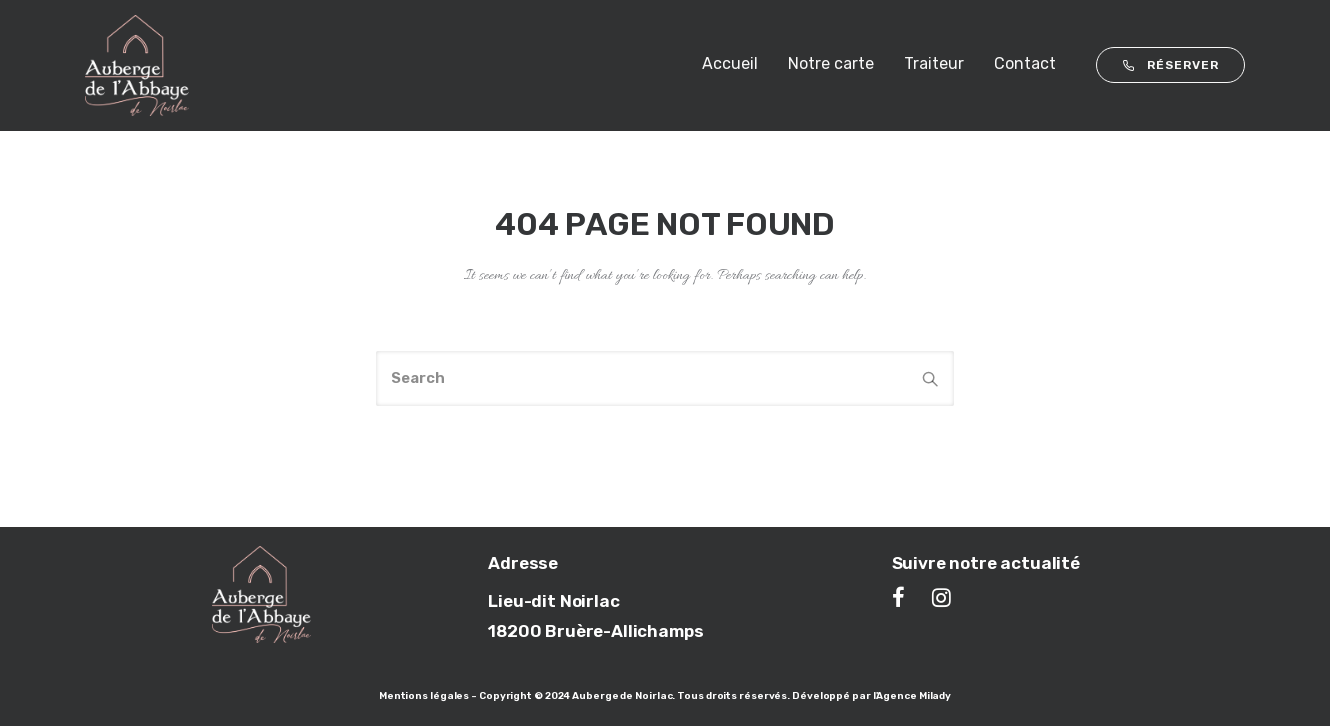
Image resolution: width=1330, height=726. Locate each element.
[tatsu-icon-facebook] (904, 597)
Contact (1025, 63)
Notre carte (831, 63)
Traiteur (934, 63)
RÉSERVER (1170, 65)
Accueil (730, 63)
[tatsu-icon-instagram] (941, 597)
